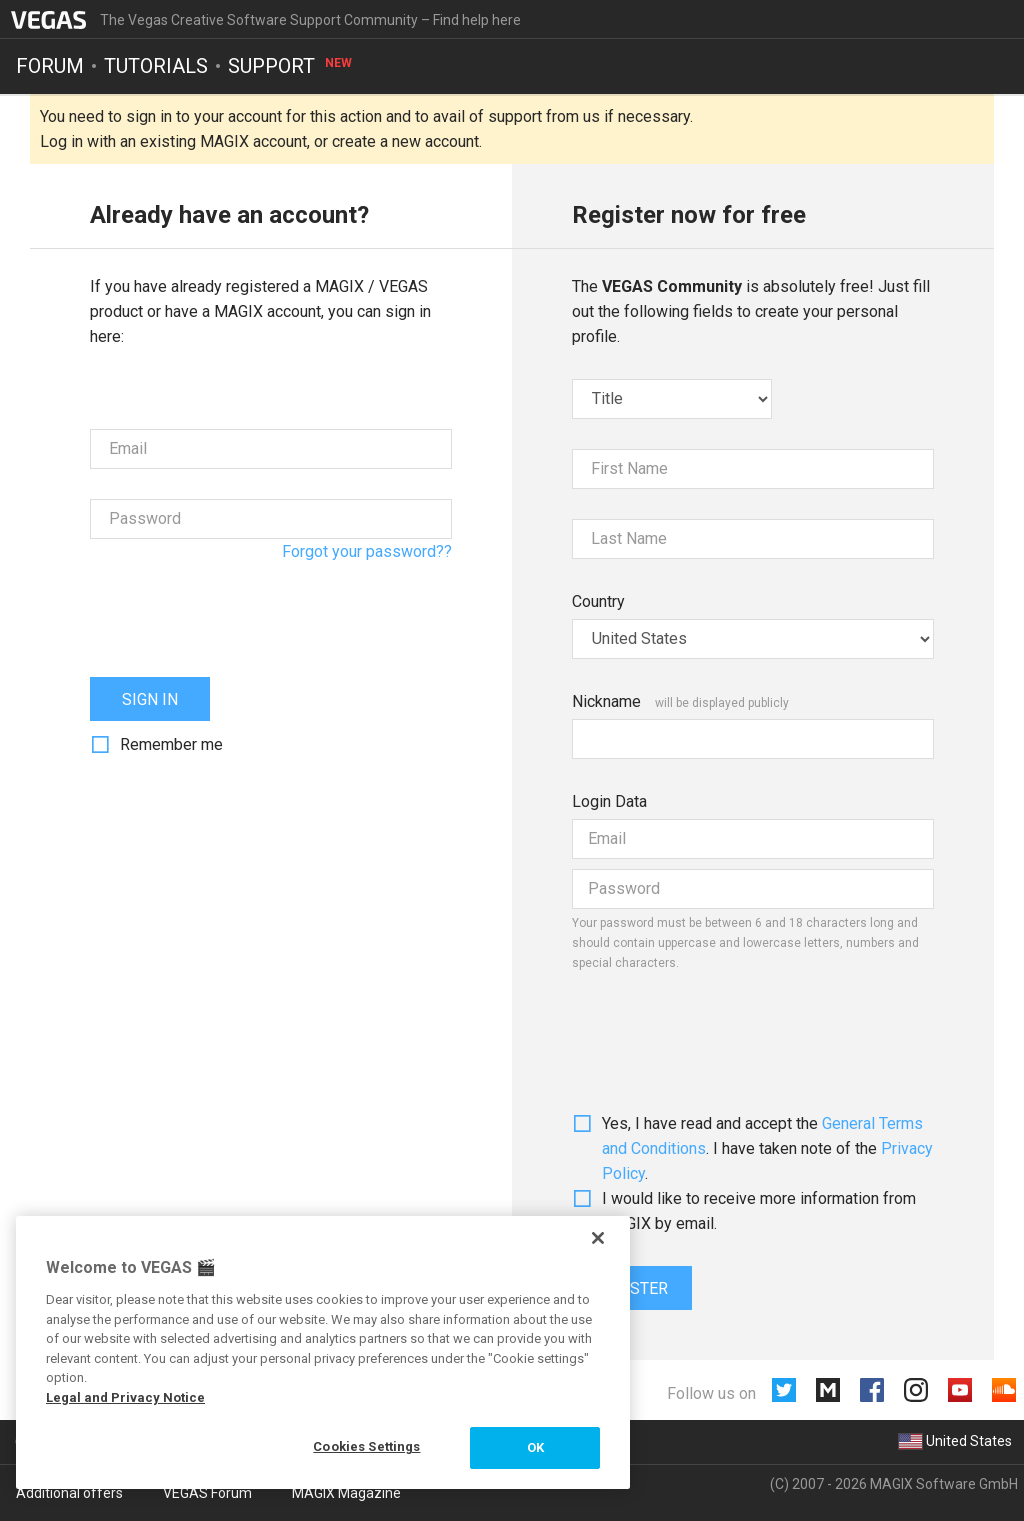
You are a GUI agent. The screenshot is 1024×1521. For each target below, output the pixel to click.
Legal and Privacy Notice (125, 1397)
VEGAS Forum (207, 1493)
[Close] (598, 1238)
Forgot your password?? (367, 551)
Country (598, 601)
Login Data (609, 801)
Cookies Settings (366, 1446)
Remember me (171, 744)
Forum (50, 66)
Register (632, 1288)
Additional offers (69, 1493)
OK (535, 1447)
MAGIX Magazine (346, 1493)
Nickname (606, 701)
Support (291, 66)
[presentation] (242, 608)
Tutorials (156, 66)
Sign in (150, 699)
